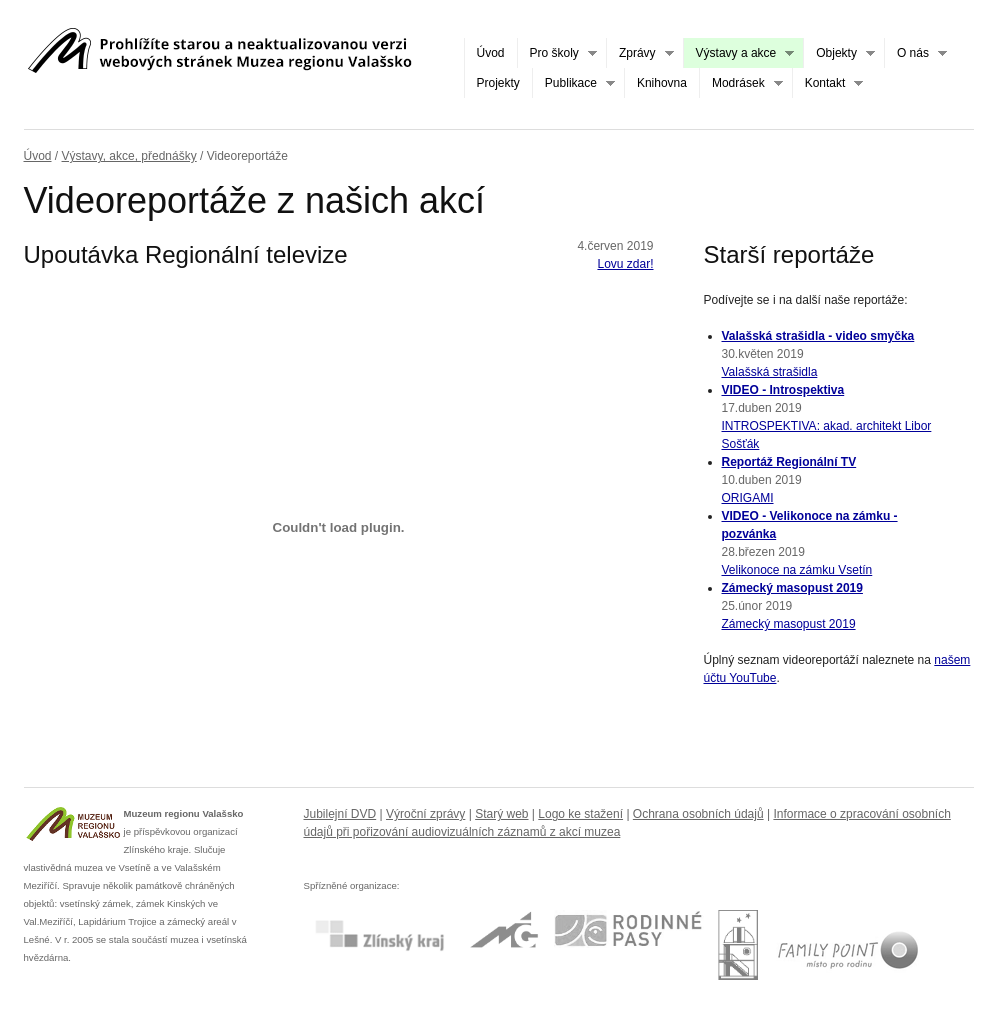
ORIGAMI (748, 498)
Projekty (498, 83)
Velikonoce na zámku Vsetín (797, 570)
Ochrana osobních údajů (698, 814)
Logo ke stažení (580, 814)
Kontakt (828, 83)
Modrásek (741, 83)
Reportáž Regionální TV (789, 462)
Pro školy (557, 53)
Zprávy (640, 53)
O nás (915, 53)
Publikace (573, 83)
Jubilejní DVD (340, 814)
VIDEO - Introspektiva (783, 390)
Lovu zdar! (625, 264)
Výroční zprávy (425, 814)
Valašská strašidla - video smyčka (818, 336)
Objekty (839, 53)
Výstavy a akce (739, 53)
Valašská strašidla (770, 372)
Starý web (501, 814)
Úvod (491, 53)
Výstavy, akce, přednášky (129, 156)
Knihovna (662, 83)
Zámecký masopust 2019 (792, 588)
